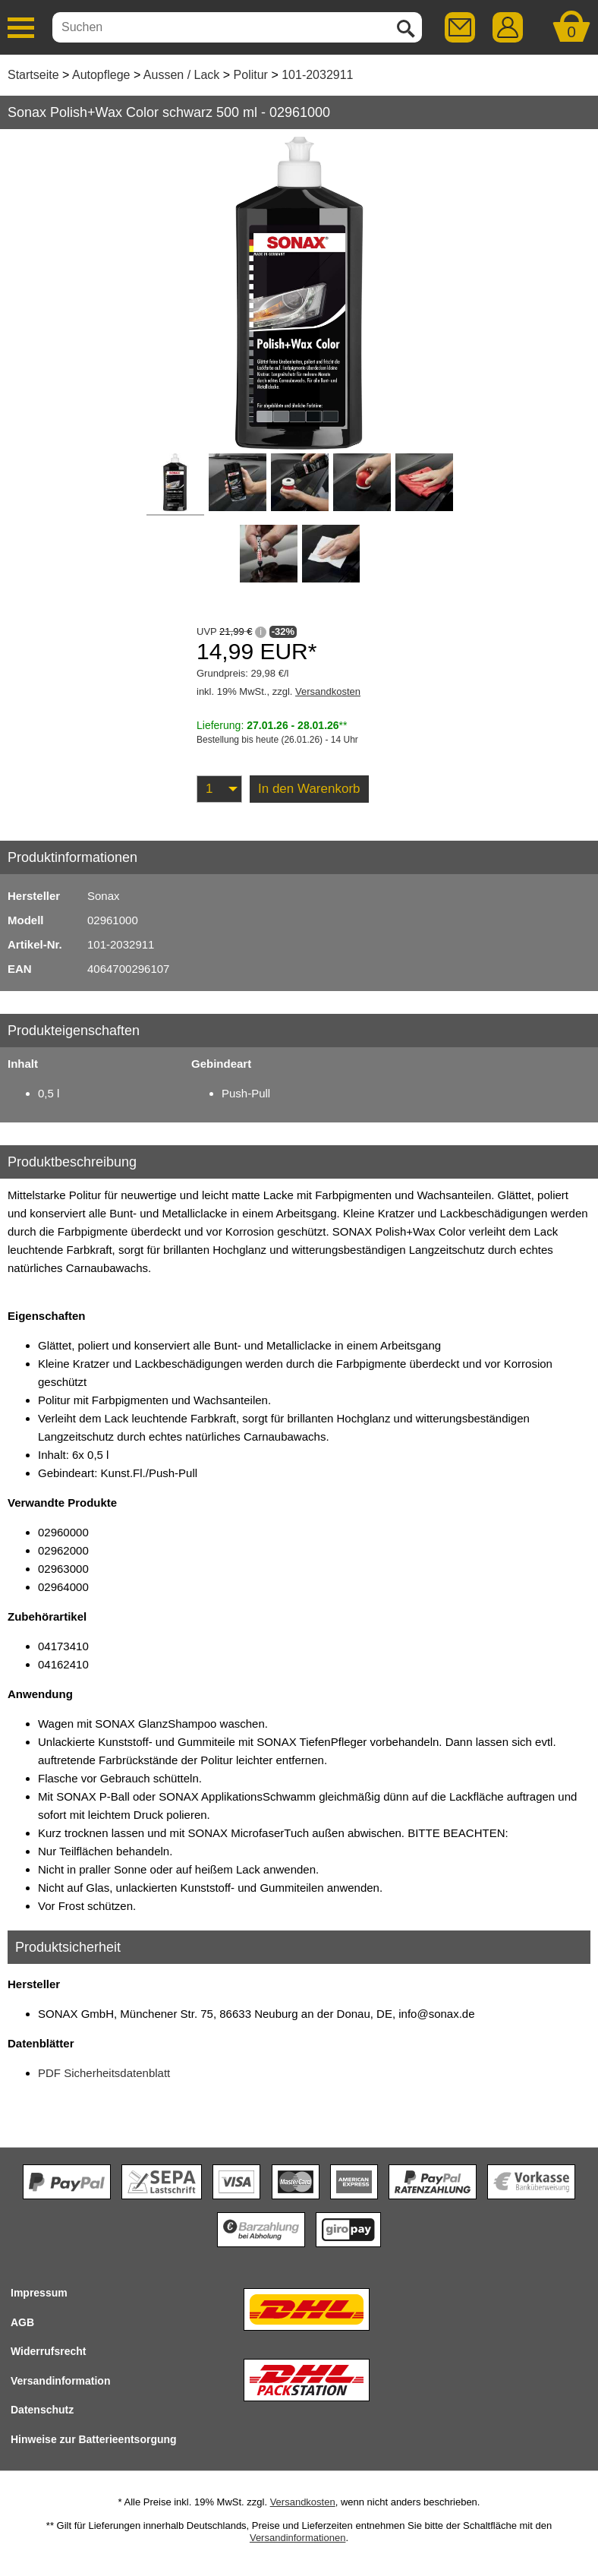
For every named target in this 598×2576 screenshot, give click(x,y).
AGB (22, 2322)
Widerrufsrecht (48, 2351)
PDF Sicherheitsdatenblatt (104, 2072)
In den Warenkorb (309, 788)
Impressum (39, 2293)
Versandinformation (60, 2381)
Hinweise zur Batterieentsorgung (94, 2439)
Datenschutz (42, 2410)
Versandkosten (327, 691)
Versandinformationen (297, 2537)
